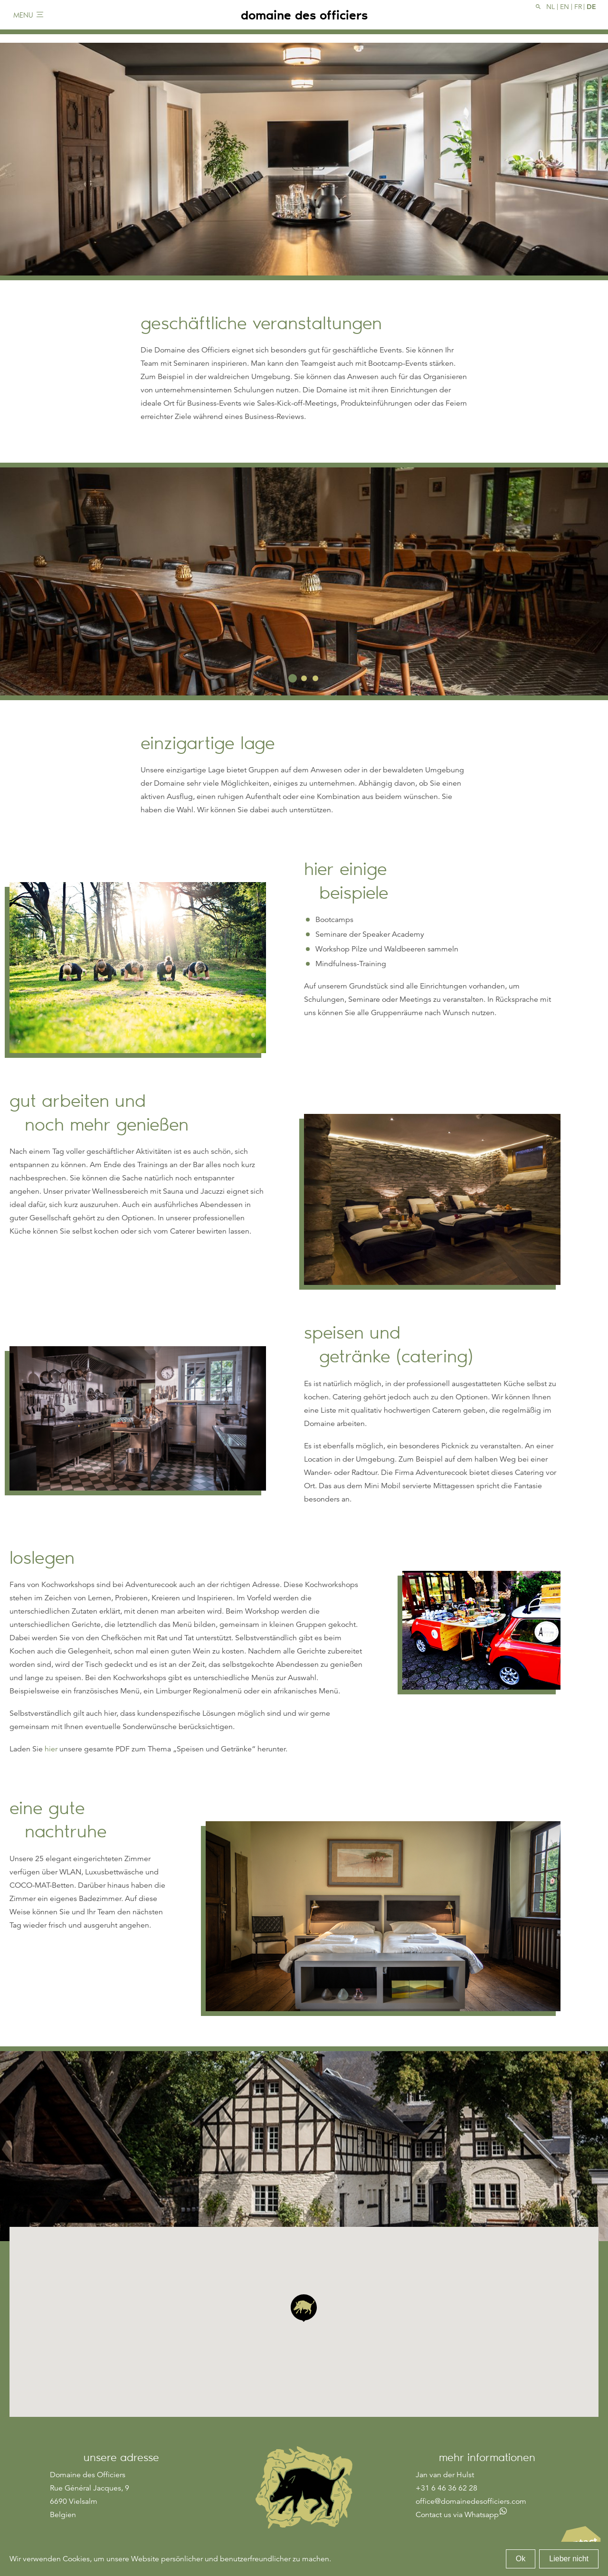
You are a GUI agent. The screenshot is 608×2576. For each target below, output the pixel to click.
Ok (520, 2559)
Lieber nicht (569, 2559)
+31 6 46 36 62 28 (446, 2488)
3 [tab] (315, 678)
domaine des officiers (304, 19)
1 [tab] (292, 678)
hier (51, 1749)
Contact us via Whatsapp (457, 2514)
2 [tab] (304, 678)
